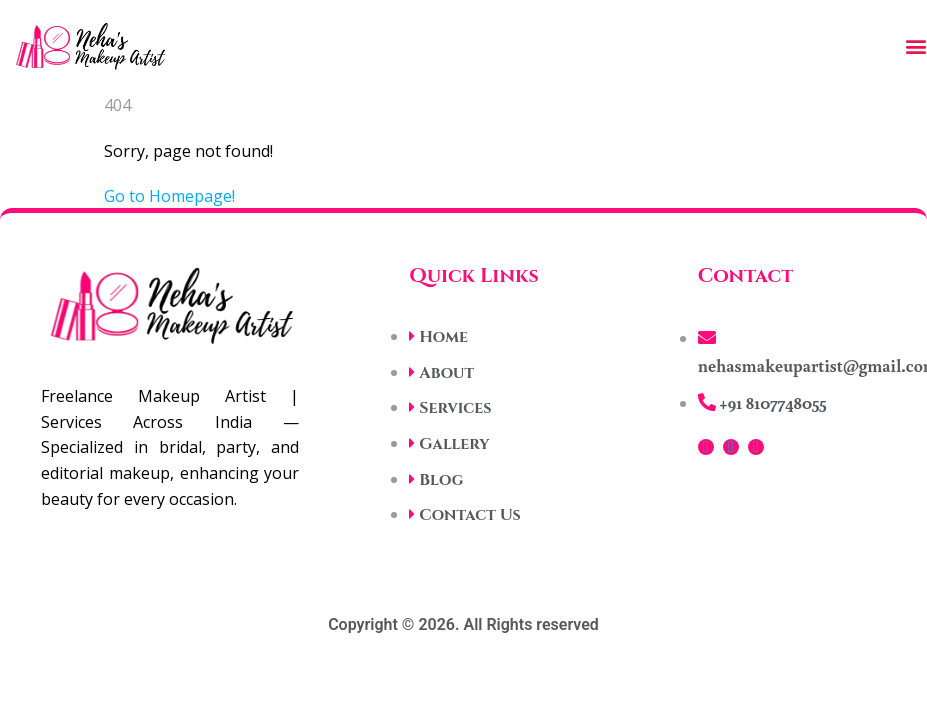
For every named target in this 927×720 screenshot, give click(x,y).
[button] (916, 46)
